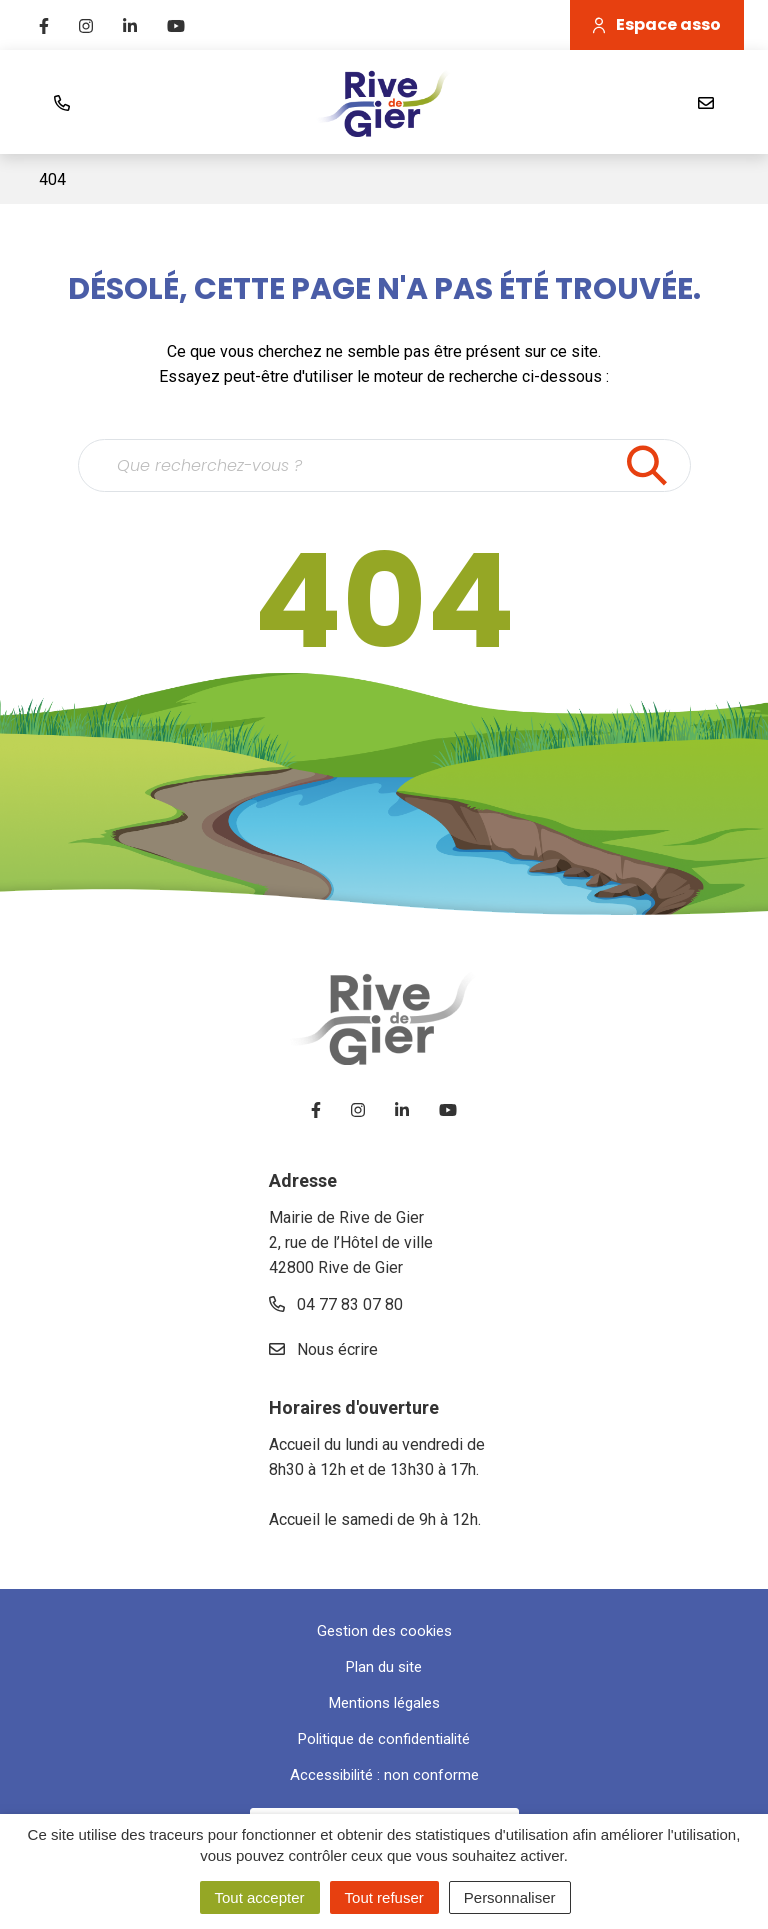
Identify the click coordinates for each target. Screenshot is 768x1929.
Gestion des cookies (384, 1631)
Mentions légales (384, 1703)
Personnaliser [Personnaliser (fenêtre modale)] (510, 1897)
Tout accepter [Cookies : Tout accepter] (260, 1897)
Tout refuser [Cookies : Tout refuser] (384, 1897)
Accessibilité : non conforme (384, 1775)
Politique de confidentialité (384, 1739)
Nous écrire (323, 1349)
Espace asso (657, 24)
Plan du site (384, 1667)
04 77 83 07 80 (336, 1304)
